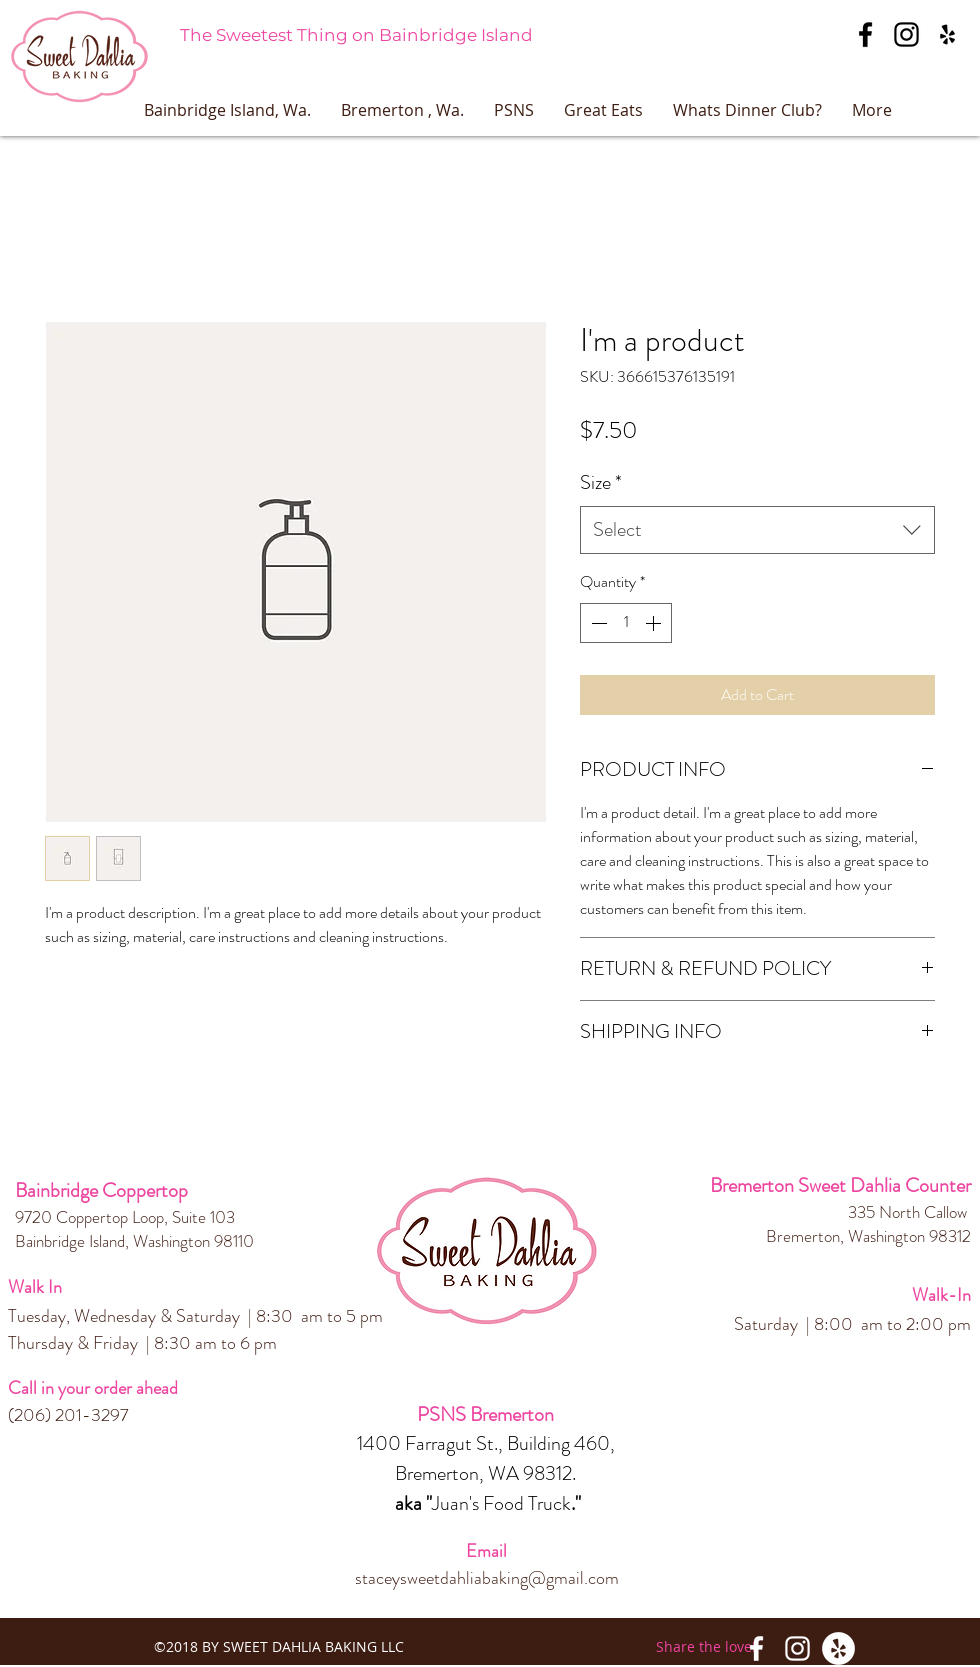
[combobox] (757, 530)
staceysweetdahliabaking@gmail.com (487, 1578)
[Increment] (655, 623)
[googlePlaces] (947, 34)
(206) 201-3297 (68, 1415)
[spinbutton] (626, 623)
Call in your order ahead (93, 1388)
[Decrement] (597, 623)
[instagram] (906, 34)
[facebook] (865, 34)
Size (601, 482)
